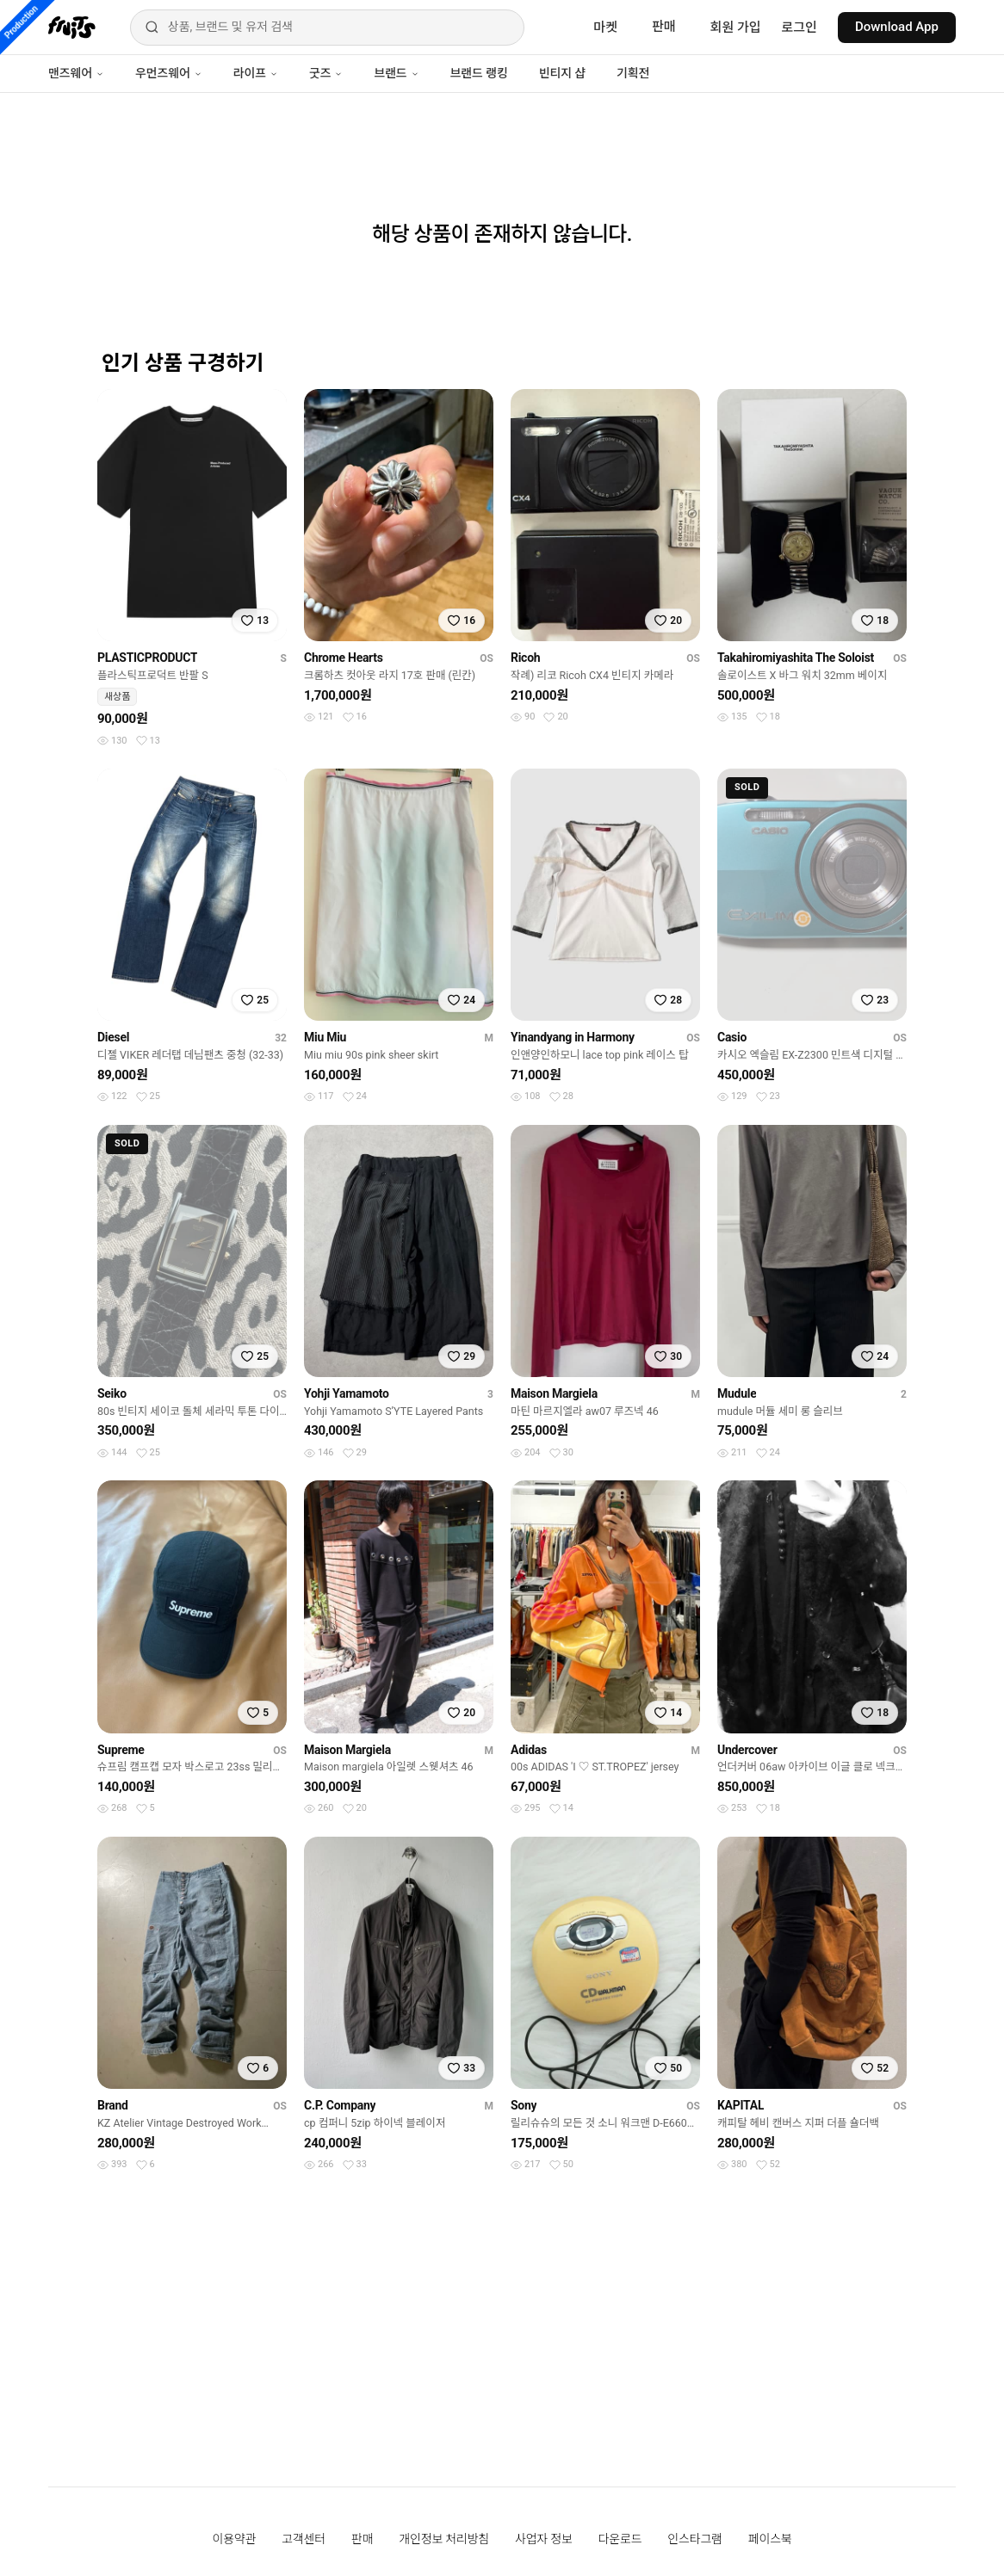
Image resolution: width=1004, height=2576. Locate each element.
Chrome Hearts (343, 657)
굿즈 (326, 73)
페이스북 (770, 2539)
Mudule (736, 1393)
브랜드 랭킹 (479, 73)
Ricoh (525, 657)
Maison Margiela (554, 1393)
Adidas (529, 1750)
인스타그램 (694, 2539)
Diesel (113, 1037)
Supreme (121, 1750)
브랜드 (396, 73)
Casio (732, 1037)
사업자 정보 (544, 2539)
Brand (112, 2105)
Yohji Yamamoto (346, 1393)
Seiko (112, 1393)
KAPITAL (740, 2105)
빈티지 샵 (562, 73)
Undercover (747, 1750)
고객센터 (303, 2539)
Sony (523, 2105)
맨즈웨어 (76, 73)
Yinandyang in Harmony (573, 1037)
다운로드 (620, 2539)
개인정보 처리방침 (444, 2539)
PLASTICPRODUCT (147, 657)
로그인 (799, 27)
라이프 (255, 73)
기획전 (633, 73)
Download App (897, 26)
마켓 (605, 27)
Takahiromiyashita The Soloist (795, 657)
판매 (664, 26)
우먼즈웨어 (168, 73)
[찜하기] (255, 620)
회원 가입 (735, 27)
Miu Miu (325, 1037)
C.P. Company (339, 2105)
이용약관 (235, 2539)
